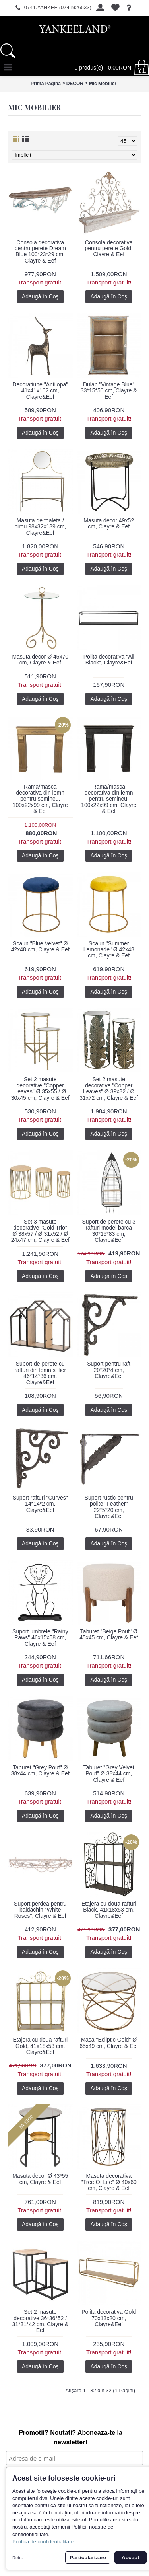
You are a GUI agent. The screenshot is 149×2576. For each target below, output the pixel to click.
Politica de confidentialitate (43, 2542)
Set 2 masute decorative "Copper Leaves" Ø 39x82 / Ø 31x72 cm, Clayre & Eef (108, 1088)
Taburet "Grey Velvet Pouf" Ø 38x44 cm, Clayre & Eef (108, 1773)
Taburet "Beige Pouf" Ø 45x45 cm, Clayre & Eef (108, 1634)
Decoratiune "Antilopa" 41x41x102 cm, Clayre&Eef (40, 390)
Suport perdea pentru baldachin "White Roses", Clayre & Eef (40, 1909)
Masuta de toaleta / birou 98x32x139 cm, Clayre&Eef (40, 526)
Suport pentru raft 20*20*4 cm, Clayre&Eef (108, 1369)
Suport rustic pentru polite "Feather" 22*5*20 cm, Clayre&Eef (109, 1507)
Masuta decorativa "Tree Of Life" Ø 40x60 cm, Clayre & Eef (109, 2182)
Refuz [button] (18, 2557)
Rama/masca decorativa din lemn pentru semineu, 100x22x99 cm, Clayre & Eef (40, 798)
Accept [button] (130, 2557)
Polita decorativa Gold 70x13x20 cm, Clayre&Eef (108, 2318)
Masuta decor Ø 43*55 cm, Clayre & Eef (40, 2179)
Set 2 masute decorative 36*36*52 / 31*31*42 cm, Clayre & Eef (40, 2321)
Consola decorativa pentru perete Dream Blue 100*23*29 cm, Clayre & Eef (40, 251)
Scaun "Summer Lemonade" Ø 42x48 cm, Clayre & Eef (108, 949)
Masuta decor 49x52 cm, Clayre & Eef (108, 523)
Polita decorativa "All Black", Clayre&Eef (108, 659)
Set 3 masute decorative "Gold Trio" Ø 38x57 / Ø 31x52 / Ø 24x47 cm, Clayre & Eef (40, 1230)
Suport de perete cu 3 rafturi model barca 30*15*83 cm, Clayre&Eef (108, 1230)
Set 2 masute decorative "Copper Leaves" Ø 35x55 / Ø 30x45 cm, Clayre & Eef (40, 1088)
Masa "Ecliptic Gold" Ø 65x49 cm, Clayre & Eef (108, 2042)
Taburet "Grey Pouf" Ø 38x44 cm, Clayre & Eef (40, 1770)
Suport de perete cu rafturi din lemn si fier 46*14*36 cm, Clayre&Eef (40, 1372)
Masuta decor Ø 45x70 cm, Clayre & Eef (40, 659)
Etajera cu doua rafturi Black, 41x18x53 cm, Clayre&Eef (108, 1909)
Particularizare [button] (88, 2557)
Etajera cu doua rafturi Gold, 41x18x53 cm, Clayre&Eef (40, 2045)
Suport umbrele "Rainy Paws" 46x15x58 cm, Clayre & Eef (40, 1637)
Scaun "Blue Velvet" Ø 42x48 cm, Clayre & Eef (40, 946)
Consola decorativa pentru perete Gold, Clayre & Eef (109, 248)
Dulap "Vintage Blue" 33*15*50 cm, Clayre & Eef (109, 390)
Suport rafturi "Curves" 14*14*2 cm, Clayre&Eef (40, 1504)
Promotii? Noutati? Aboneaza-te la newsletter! (70, 2437)
